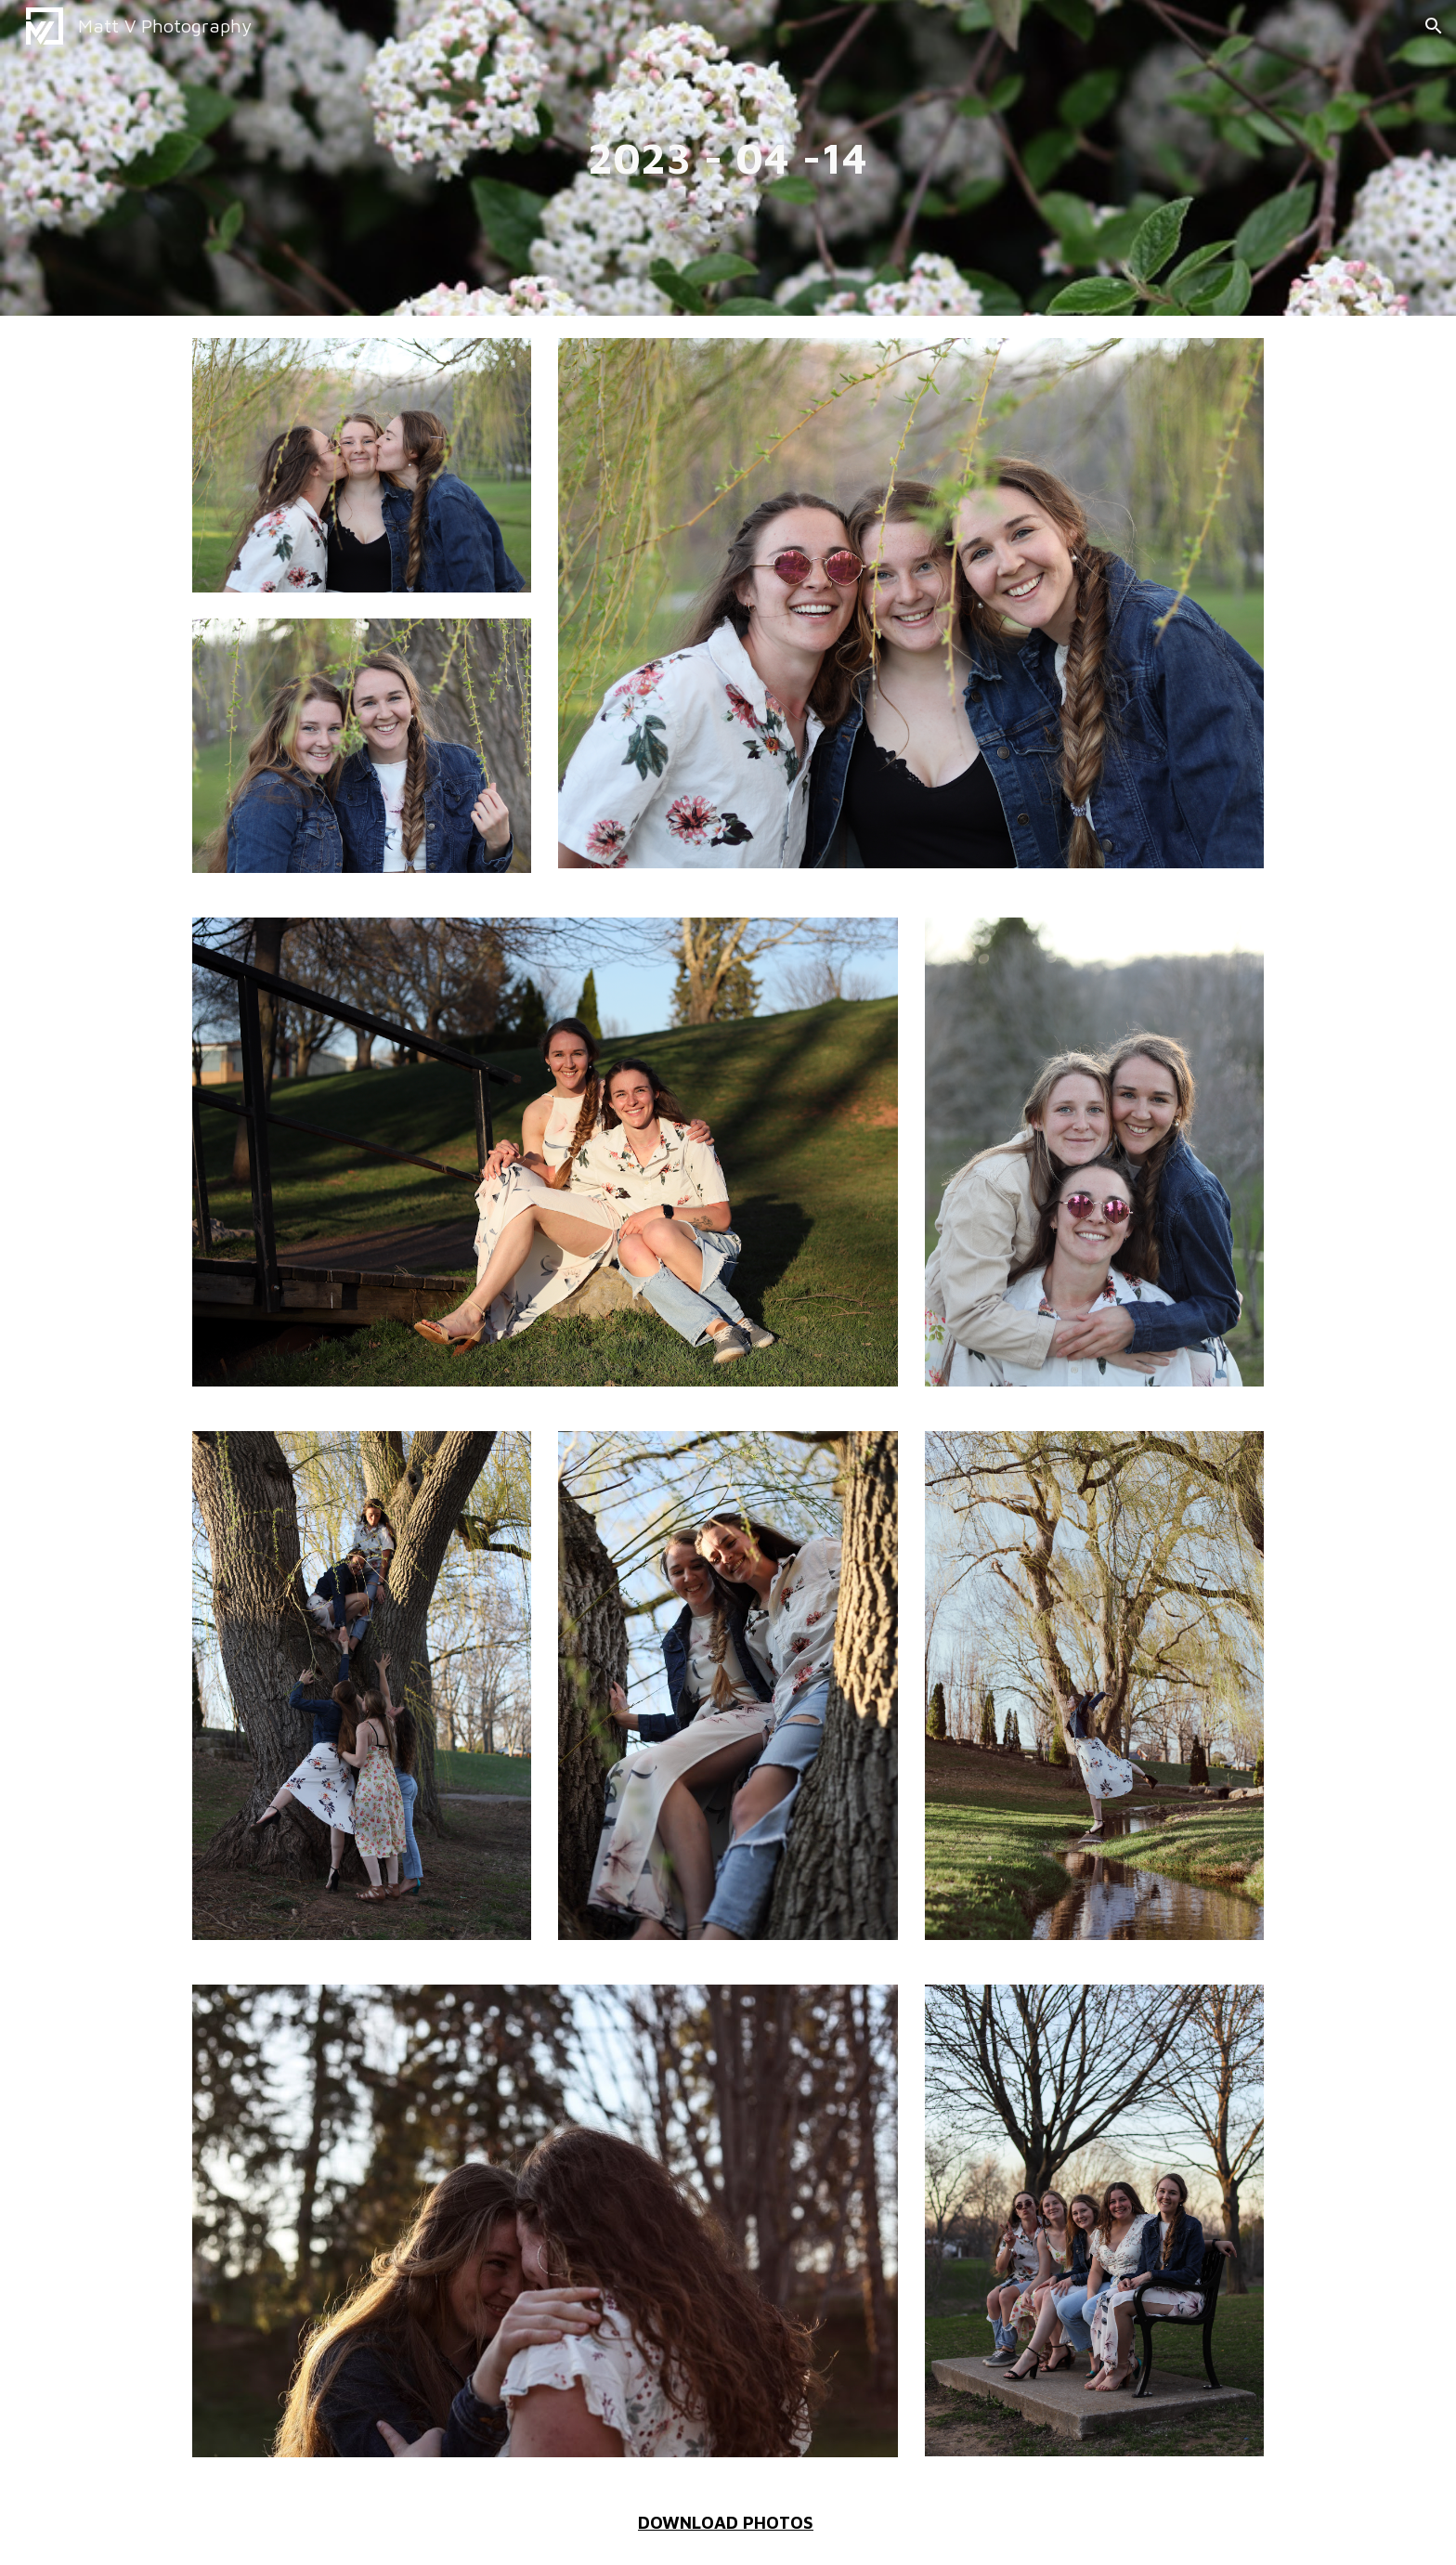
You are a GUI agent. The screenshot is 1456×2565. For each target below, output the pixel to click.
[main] (728, 158)
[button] (1433, 26)
